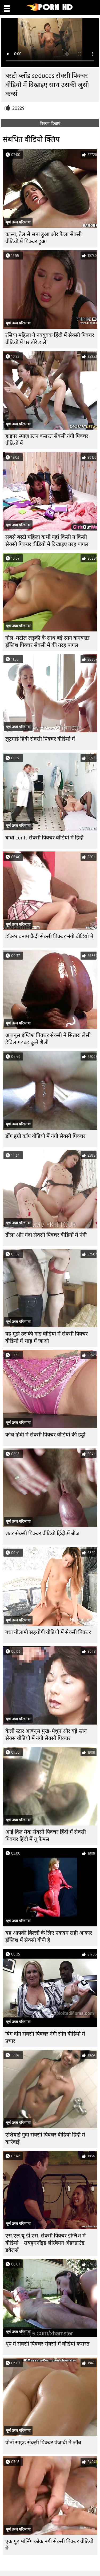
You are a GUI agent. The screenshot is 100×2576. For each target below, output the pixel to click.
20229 (18, 108)
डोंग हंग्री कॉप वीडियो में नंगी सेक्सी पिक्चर (45, 1136)
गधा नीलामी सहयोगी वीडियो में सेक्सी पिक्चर (48, 1632)
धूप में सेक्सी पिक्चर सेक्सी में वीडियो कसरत (47, 2344)
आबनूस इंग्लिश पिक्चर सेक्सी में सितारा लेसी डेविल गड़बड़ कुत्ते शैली (48, 1039)
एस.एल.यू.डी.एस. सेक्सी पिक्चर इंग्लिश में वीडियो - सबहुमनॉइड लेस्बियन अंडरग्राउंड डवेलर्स (45, 2243)
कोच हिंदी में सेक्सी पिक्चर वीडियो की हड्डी (45, 1435)
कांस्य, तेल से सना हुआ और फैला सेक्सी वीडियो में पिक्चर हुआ (43, 238)
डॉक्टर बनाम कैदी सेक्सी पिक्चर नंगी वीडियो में (49, 936)
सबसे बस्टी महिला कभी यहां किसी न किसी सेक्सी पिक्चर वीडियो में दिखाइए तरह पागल (47, 540)
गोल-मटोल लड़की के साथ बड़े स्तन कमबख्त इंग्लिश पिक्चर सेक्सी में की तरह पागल (47, 641)
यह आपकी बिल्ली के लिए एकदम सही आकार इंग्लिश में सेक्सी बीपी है (48, 1936)
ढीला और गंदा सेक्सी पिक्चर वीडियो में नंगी (46, 1235)
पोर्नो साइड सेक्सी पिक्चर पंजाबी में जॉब (43, 2443)
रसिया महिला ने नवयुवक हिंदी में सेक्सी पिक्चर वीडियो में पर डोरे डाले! (49, 338)
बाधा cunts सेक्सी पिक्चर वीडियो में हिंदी (44, 838)
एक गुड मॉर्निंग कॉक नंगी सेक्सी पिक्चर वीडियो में (49, 2545)
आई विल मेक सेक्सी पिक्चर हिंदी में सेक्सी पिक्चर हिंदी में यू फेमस (45, 1835)
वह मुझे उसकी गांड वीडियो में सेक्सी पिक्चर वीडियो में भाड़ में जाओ (46, 1337)
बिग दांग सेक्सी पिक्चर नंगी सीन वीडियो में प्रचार (45, 2037)
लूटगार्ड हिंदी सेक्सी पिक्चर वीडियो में (40, 739)
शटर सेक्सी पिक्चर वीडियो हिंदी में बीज (42, 1533)
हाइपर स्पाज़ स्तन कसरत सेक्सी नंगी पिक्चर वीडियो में (46, 439)
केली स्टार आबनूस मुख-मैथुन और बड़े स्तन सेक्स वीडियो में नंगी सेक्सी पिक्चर (46, 1734)
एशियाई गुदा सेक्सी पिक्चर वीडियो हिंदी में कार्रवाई (45, 2138)
